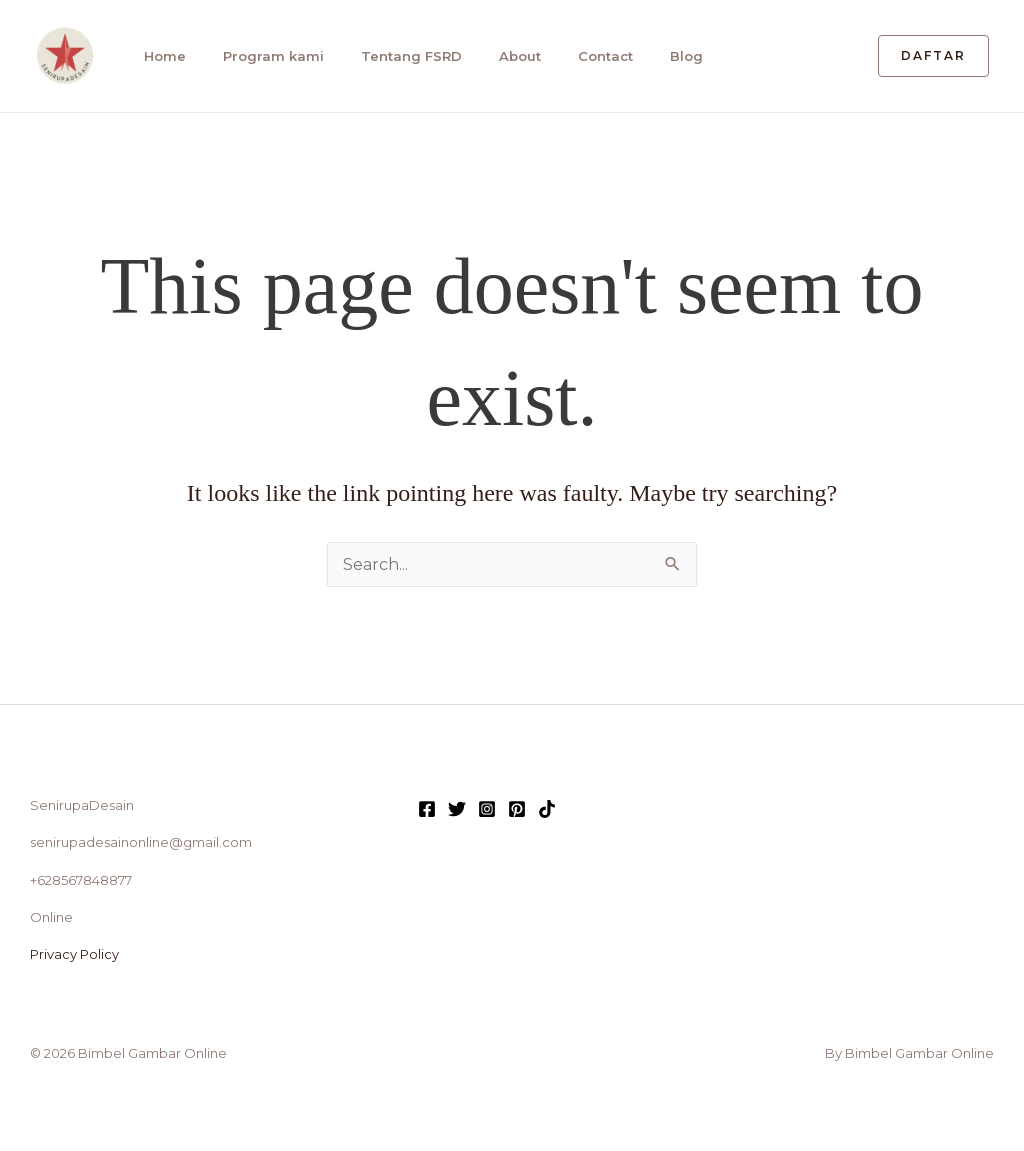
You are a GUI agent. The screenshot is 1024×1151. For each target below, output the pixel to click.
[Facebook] (427, 809)
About (520, 56)
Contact (605, 56)
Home (165, 56)
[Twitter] (457, 809)
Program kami (273, 56)
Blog (686, 56)
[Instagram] (487, 809)
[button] (933, 56)
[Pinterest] (517, 809)
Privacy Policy (74, 954)
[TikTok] (547, 809)
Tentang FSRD (411, 56)
